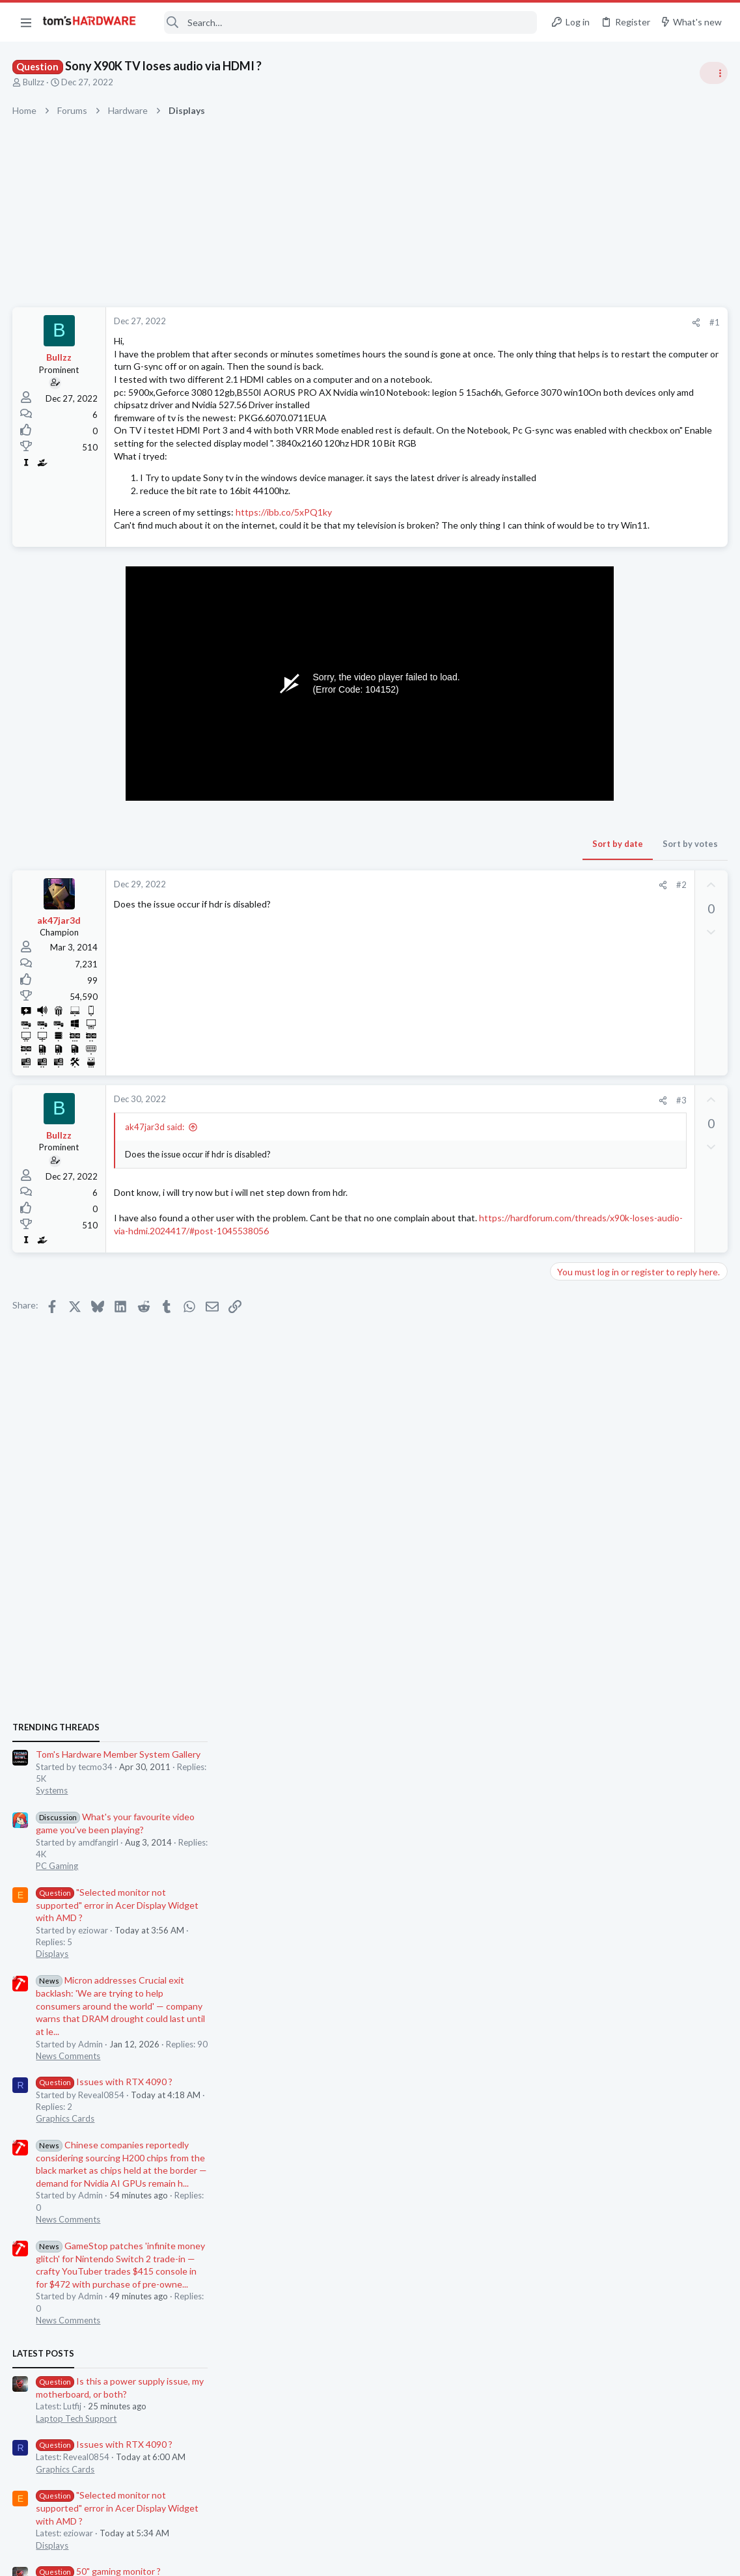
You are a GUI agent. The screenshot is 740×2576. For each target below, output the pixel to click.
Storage (570, 1624)
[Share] (487, 322)
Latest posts (563, 1330)
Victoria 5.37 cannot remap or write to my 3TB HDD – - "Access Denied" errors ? (639, 1726)
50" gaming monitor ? (617, 1549)
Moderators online (579, 1797)
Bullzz (34, 82)
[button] (26, 22)
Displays (571, 931)
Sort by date (408, 895)
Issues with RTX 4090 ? (623, 1059)
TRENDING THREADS (575, 704)
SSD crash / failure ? (615, 1599)
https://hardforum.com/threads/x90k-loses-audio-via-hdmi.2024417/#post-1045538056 (294, 1281)
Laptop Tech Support (595, 1396)
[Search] (345, 22)
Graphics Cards (584, 1095)
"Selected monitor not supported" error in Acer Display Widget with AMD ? (636, 882)
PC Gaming (576, 843)
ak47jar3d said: (155, 1177)
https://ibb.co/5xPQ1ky (284, 550)
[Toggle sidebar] (713, 73)
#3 (472, 1151)
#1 (505, 322)
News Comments (587, 1033)
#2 (472, 936)
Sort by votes (481, 895)
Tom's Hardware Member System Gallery (637, 732)
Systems (571, 768)
